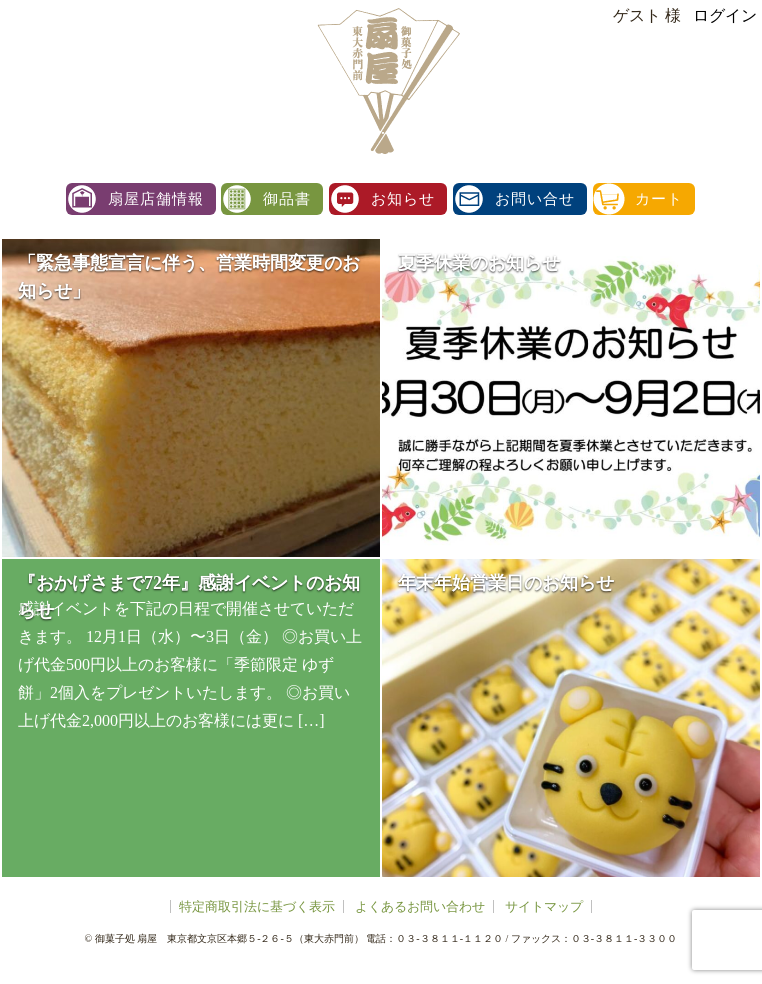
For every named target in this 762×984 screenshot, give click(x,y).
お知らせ (403, 199)
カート (659, 199)
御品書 (287, 199)
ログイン (725, 15)
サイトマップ (544, 906)
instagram (740, 229)
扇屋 (386, 80)
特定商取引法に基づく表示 (257, 906)
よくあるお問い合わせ (420, 906)
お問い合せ (535, 199)
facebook (740, 273)
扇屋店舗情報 (156, 199)
